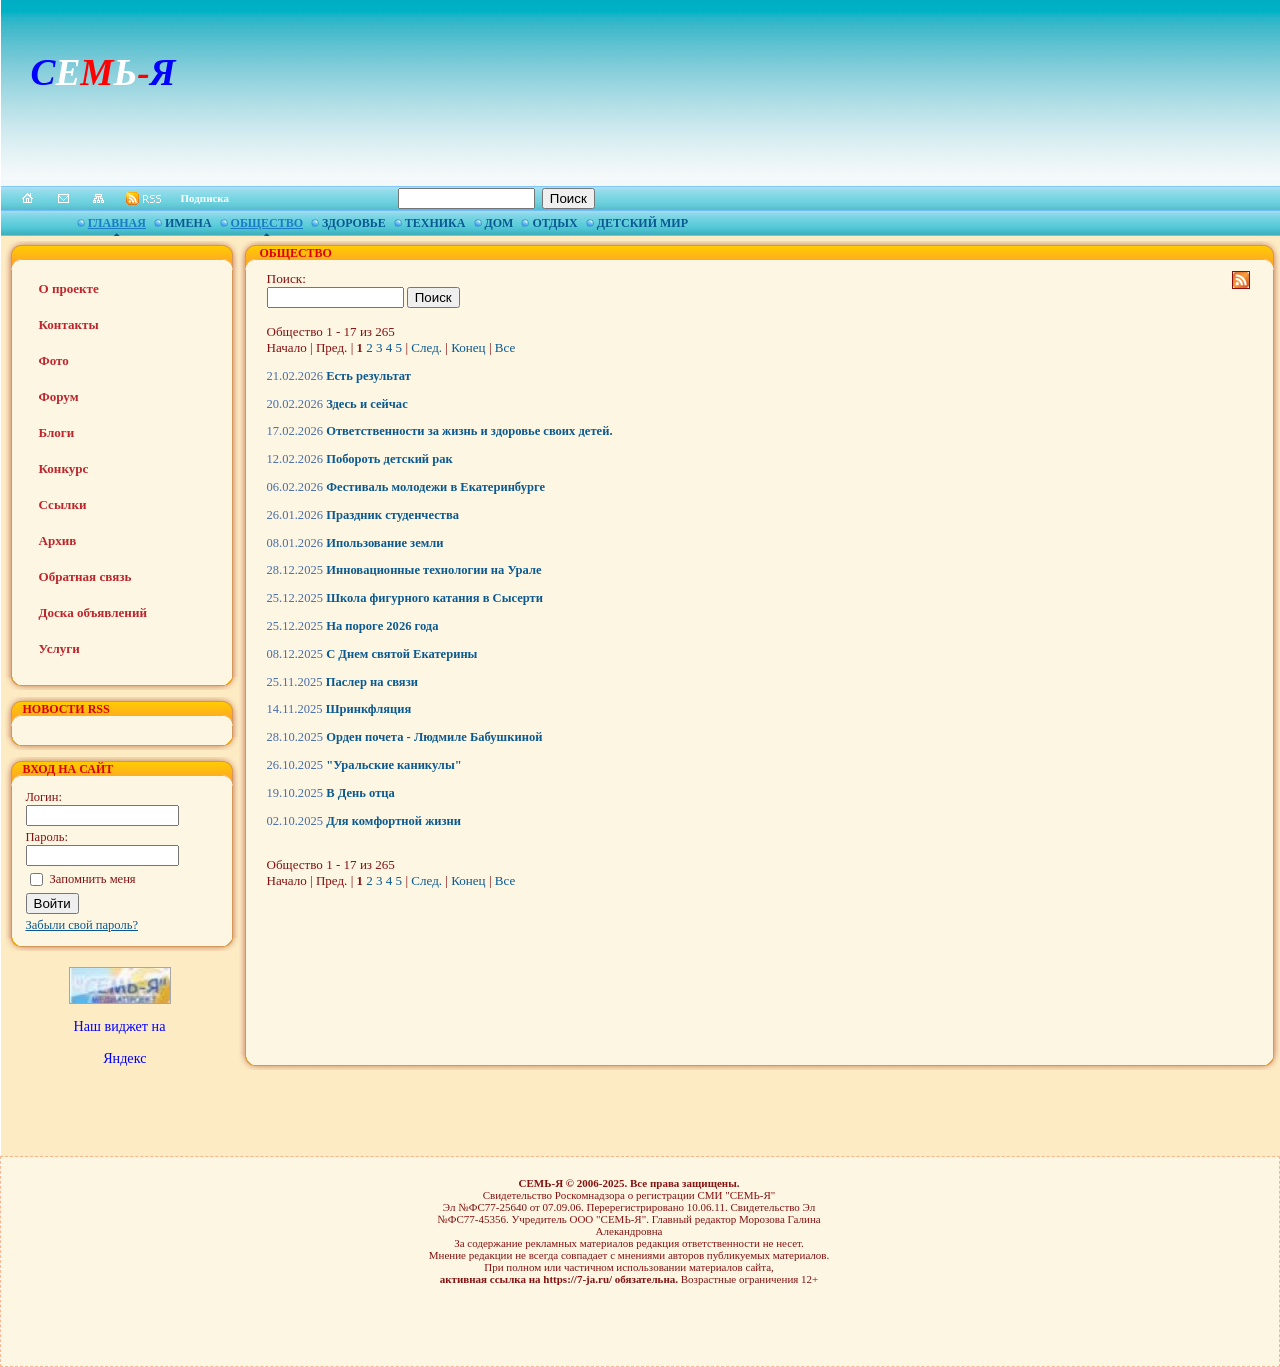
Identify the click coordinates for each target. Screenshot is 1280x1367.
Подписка (205, 198)
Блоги (57, 432)
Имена (188, 223)
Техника (435, 223)
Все (505, 347)
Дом (499, 223)
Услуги (59, 648)
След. (426, 347)
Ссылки (63, 504)
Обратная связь (85, 576)
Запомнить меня (93, 879)
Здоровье (354, 223)
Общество (267, 223)
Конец (468, 347)
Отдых (554, 223)
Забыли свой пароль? (82, 925)
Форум (59, 396)
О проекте (69, 288)
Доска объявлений (93, 612)
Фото (54, 360)
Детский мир (642, 223)
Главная (117, 223)
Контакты (69, 324)
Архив (58, 540)
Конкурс (64, 468)
